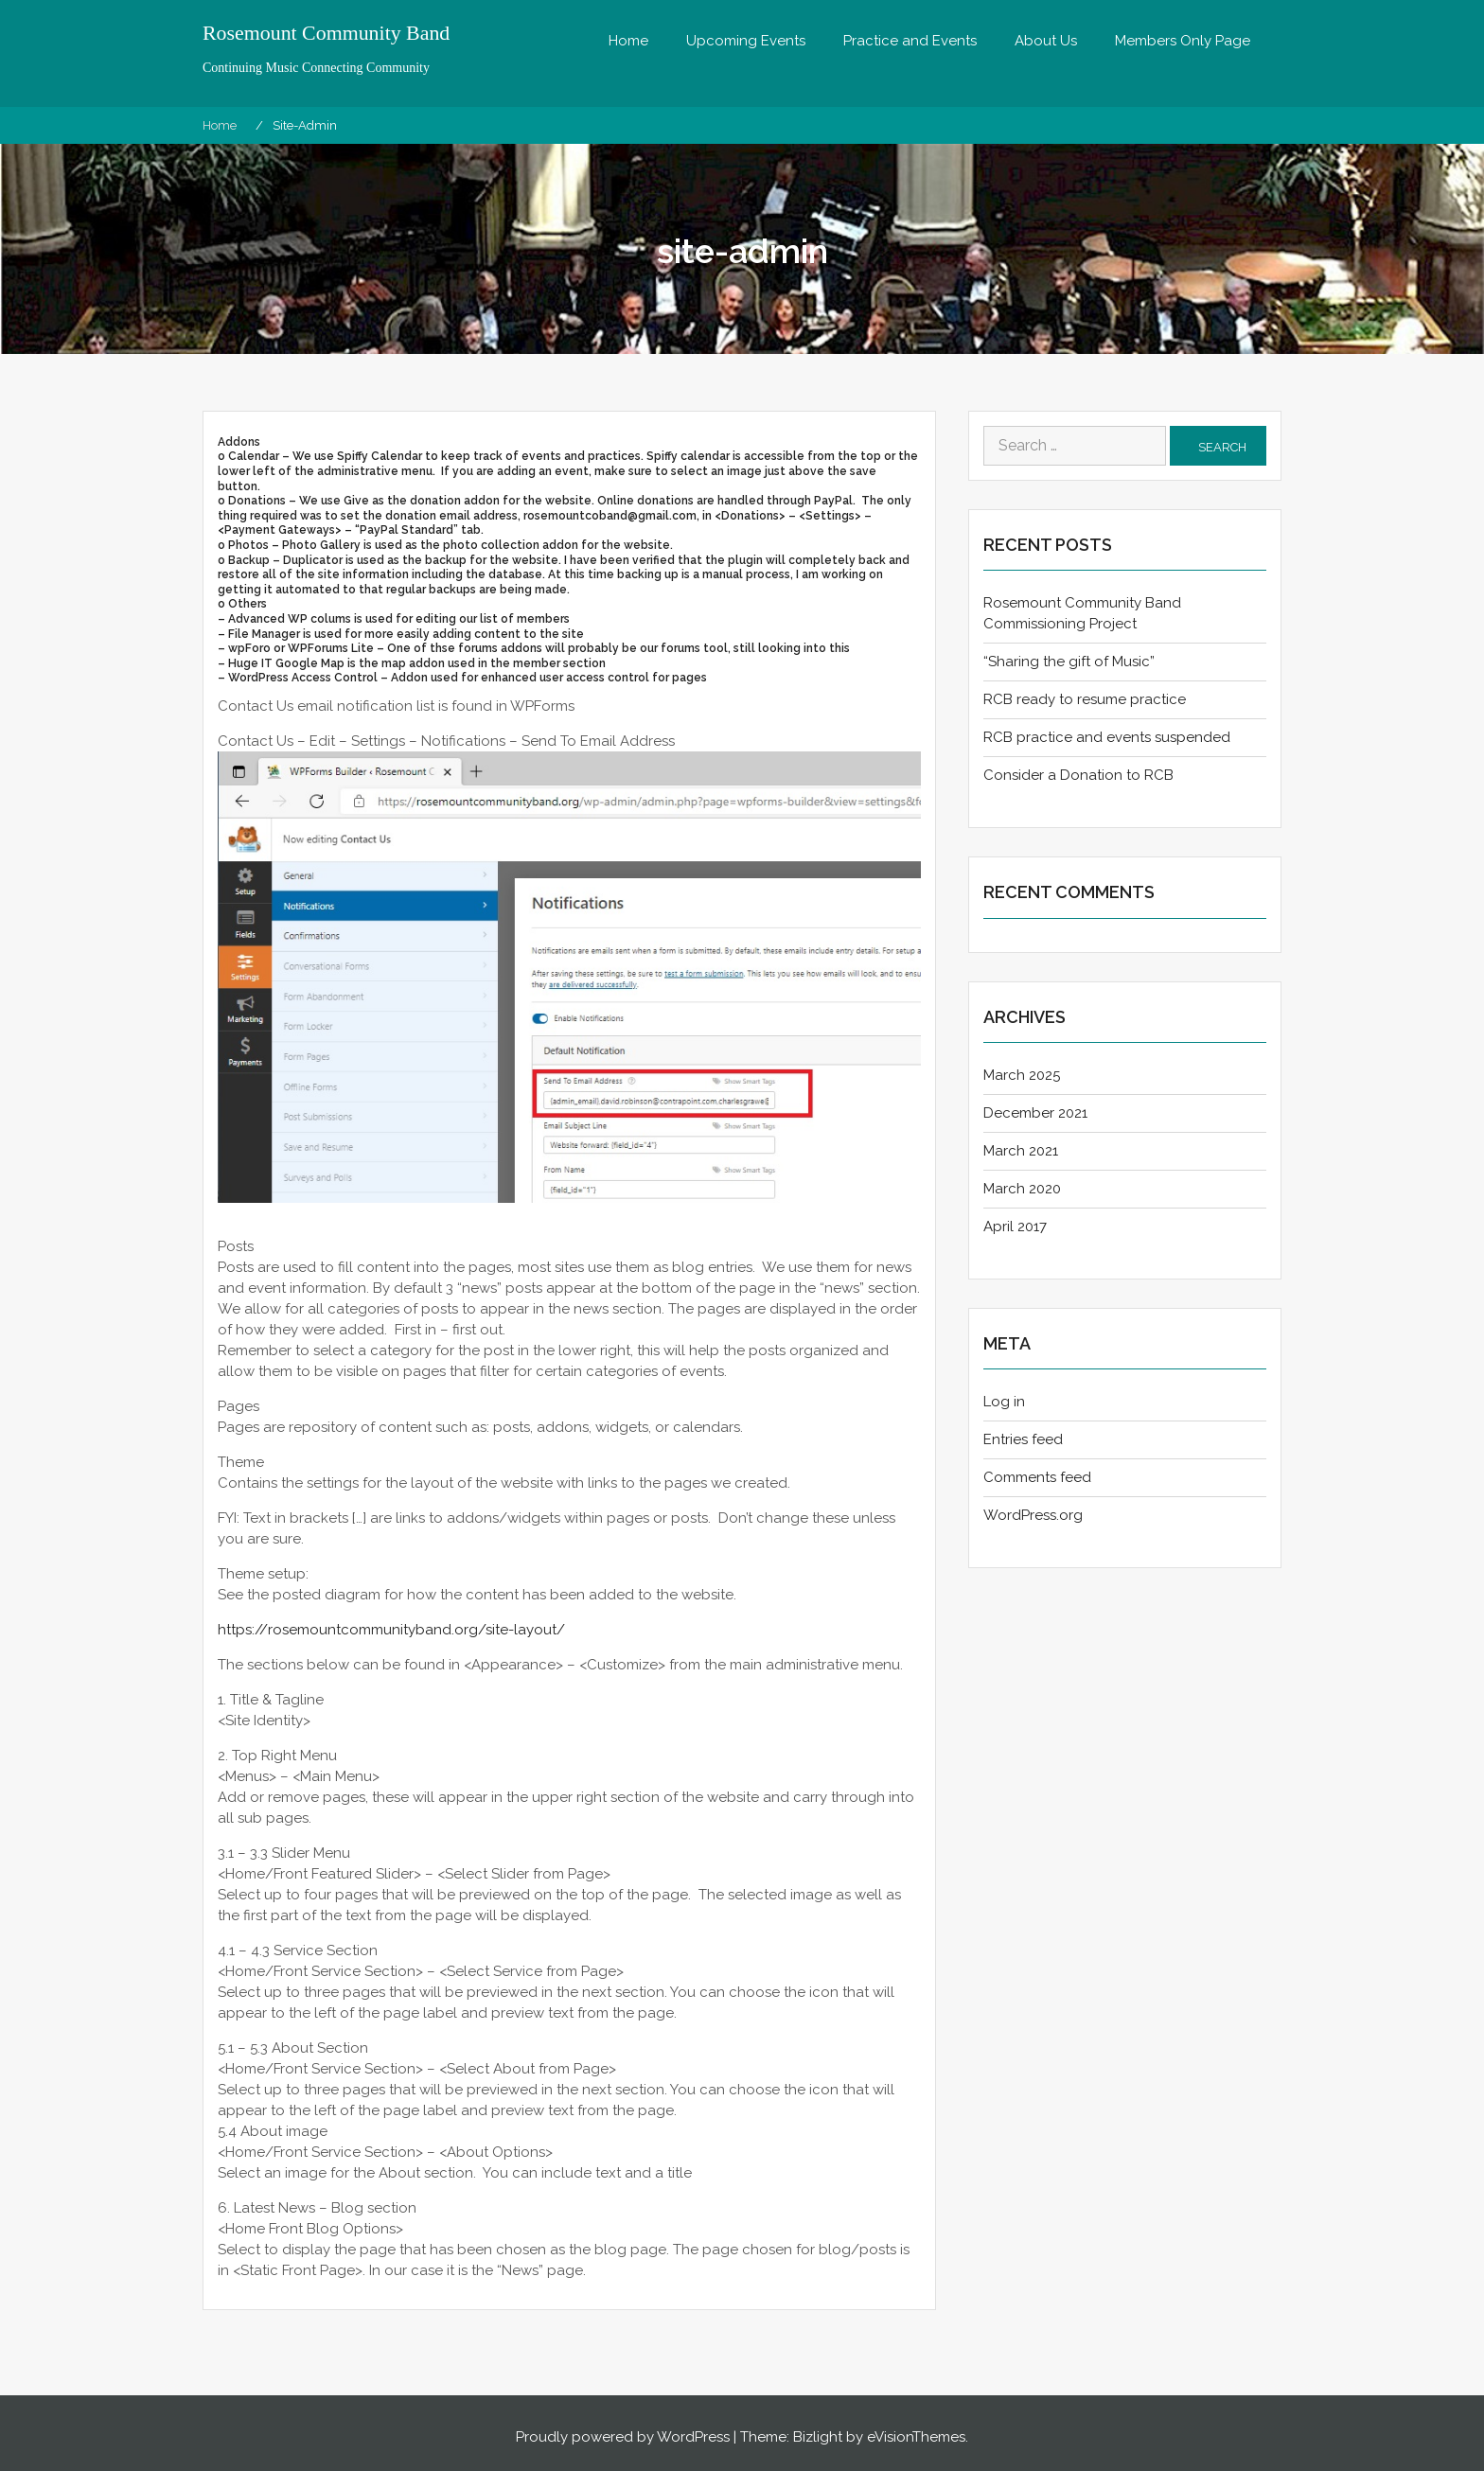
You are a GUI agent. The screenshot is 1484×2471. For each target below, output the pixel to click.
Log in (1004, 1401)
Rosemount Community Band (327, 33)
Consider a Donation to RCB (1078, 775)
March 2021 (1020, 1150)
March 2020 (1022, 1188)
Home (628, 40)
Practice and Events (910, 40)
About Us (1046, 40)
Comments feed (1037, 1477)
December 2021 (1035, 1112)
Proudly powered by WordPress (623, 2436)
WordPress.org (1033, 1515)
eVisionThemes (916, 2436)
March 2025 (1021, 1075)
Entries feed (1023, 1439)
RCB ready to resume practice (1084, 699)
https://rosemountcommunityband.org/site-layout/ (391, 1629)
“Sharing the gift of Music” (1069, 661)
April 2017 (1015, 1226)
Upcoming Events (745, 40)
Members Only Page (1182, 40)
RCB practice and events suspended (1106, 737)
